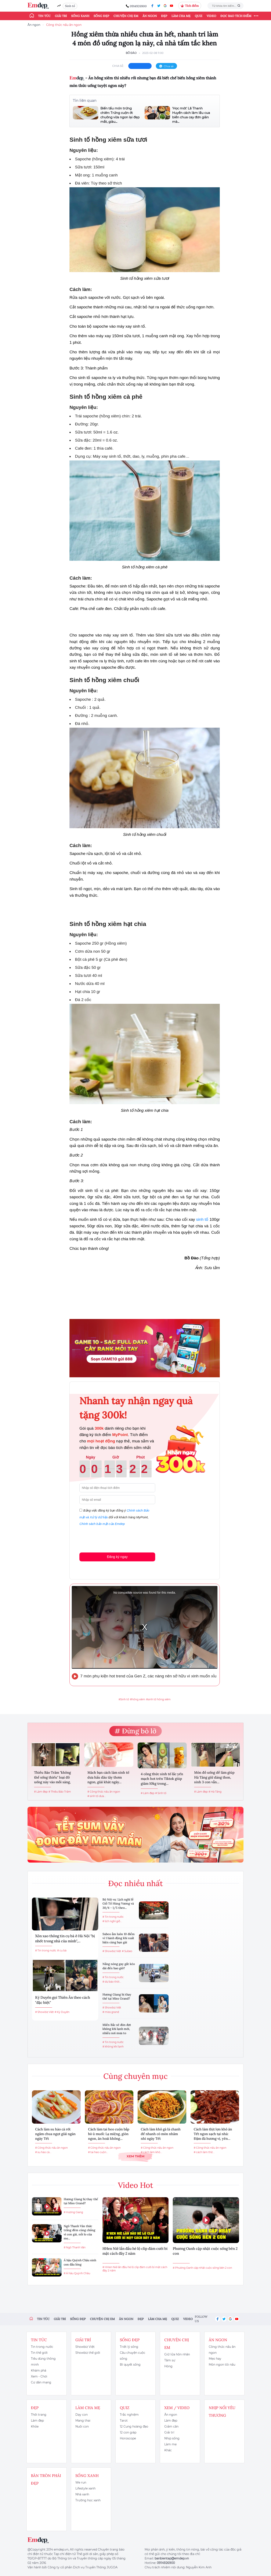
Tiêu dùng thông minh (43, 2361)
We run (80, 2482)
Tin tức (44, 16)
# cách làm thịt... (204, 2152)
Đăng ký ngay (117, 1557)
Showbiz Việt (85, 2347)
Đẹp (164, 16)
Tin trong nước (42, 2347)
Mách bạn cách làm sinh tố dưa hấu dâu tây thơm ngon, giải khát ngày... (108, 1777)
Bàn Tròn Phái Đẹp (46, 2479)
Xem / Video (176, 2407)
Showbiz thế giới (87, 2353)
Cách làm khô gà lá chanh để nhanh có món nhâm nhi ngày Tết (161, 2134)
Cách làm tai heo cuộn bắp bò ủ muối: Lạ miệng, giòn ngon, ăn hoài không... (108, 2134)
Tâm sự (169, 2360)
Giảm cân (171, 2426)
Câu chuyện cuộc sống (132, 2356)
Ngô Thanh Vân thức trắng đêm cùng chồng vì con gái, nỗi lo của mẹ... (79, 2232)
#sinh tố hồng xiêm (158, 1699)
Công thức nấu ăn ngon (64, 25)
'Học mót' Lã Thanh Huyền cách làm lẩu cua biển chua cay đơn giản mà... (191, 115)
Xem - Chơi (39, 2376)
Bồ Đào (131, 53)
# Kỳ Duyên (62, 2012)
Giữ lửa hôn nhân (177, 2354)
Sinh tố (70, 6)
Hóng (168, 2366)
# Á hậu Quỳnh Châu (77, 2273)
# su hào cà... (43, 2152)
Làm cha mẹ (181, 16)
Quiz (198, 16)
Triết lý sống (129, 2347)
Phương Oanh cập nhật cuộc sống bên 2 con (205, 2251)
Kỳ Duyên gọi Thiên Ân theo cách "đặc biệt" (62, 2000)
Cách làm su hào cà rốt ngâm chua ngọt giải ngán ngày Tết (55, 2134)
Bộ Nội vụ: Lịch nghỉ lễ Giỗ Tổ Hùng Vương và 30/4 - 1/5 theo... (118, 1904)
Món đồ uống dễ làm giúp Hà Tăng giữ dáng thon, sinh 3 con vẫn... (214, 1777)
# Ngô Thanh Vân (75, 2247)
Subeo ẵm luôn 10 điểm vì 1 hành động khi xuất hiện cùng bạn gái (118, 1938)
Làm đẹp (37, 2420)
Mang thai (82, 2420)
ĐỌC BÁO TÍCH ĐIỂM (235, 16)
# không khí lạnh (113, 2046)
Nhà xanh (82, 2494)
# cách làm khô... (151, 2152)
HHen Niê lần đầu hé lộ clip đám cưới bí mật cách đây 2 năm (134, 2251)
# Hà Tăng (215, 1791)
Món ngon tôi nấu (222, 2364)
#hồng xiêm (137, 1699)
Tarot (124, 2420)
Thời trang (38, 2415)
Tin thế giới (39, 2353)
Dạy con (81, 2415)
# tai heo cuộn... (98, 2152)
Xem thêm (135, 2156)
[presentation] (111, 1538)
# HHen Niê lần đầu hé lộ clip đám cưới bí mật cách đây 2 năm (134, 2269)
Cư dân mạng (41, 2382)
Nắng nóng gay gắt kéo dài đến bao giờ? (118, 1966)
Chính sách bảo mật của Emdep (102, 1524)
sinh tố (202, 1219)
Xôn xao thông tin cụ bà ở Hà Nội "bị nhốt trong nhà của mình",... (65, 1938)
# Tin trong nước (45, 1950)
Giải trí (61, 16)
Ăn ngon (149, 16)
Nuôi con (82, 2426)
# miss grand (110, 2012)
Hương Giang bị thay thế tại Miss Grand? (116, 1997)
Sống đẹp (101, 16)
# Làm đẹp (41, 1791)
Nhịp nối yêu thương (222, 2411)
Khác (168, 2450)
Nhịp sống (172, 2438)
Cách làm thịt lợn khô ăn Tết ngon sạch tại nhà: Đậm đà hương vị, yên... (213, 2134)
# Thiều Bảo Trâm (59, 1791)
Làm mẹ (170, 2444)
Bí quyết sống (130, 2364)
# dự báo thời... (111, 1981)
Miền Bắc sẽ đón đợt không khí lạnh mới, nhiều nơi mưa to (116, 2029)
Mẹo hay (215, 2359)
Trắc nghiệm (129, 2415)
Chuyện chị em (125, 16)
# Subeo (127, 1951)
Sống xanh (80, 16)
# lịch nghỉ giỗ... (112, 1921)
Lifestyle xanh (85, 2488)
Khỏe (35, 2426)
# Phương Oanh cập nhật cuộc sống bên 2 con (202, 2267)
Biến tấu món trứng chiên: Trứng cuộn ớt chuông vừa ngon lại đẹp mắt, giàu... (120, 115)
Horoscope (128, 2438)
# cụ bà (61, 1950)
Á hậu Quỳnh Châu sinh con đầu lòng (80, 2262)
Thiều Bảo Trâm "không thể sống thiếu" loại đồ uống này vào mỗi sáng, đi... (52, 1777)
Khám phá (38, 2370)
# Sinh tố (160, 1793)
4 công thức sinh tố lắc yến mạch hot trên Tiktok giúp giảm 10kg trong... (162, 1779)
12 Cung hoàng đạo (134, 2426)
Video (211, 16)
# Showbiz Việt (44, 2012)
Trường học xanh (88, 2500)
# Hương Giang (73, 2212)
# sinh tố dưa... (96, 1796)
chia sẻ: (118, 65)
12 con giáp (128, 2432)
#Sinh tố (124, 1699)
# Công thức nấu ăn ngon (103, 1791)
